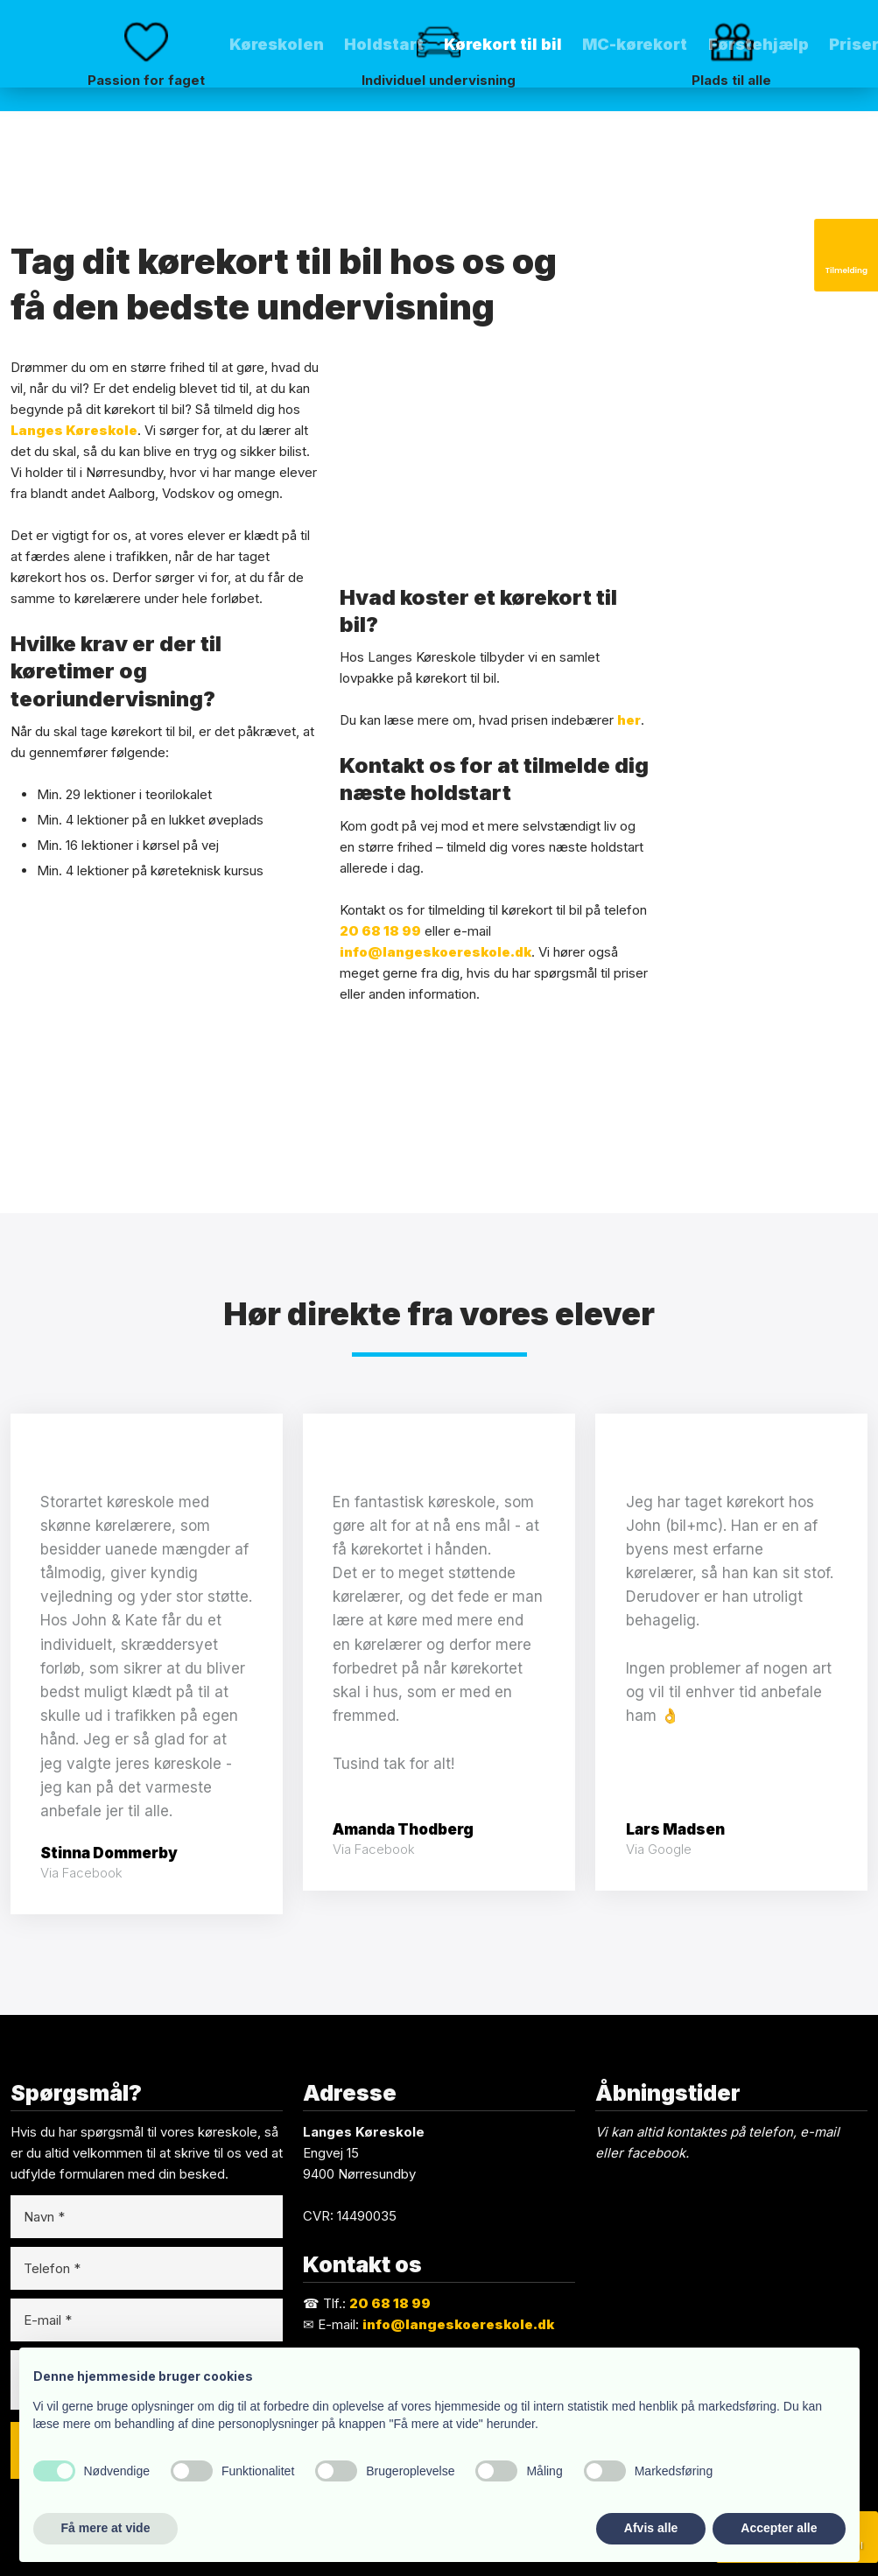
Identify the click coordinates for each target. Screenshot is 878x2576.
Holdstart (384, 44)
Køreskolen (276, 44)
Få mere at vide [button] (106, 2528)
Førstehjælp (758, 44)
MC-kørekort (634, 44)
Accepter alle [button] (779, 2528)
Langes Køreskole (74, 430)
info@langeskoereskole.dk (435, 952)
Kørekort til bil (503, 44)
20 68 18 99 (380, 931)
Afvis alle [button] (651, 2528)
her (629, 720)
